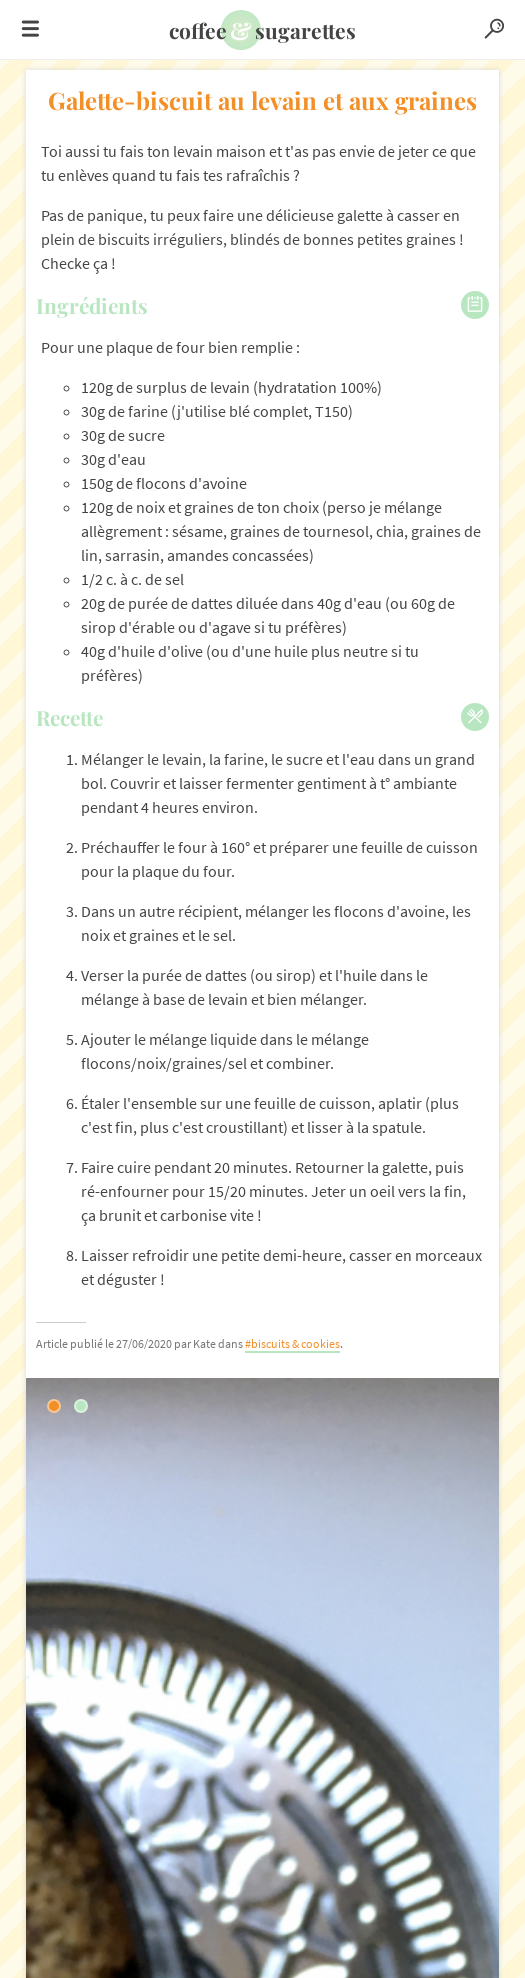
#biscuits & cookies (292, 1343)
